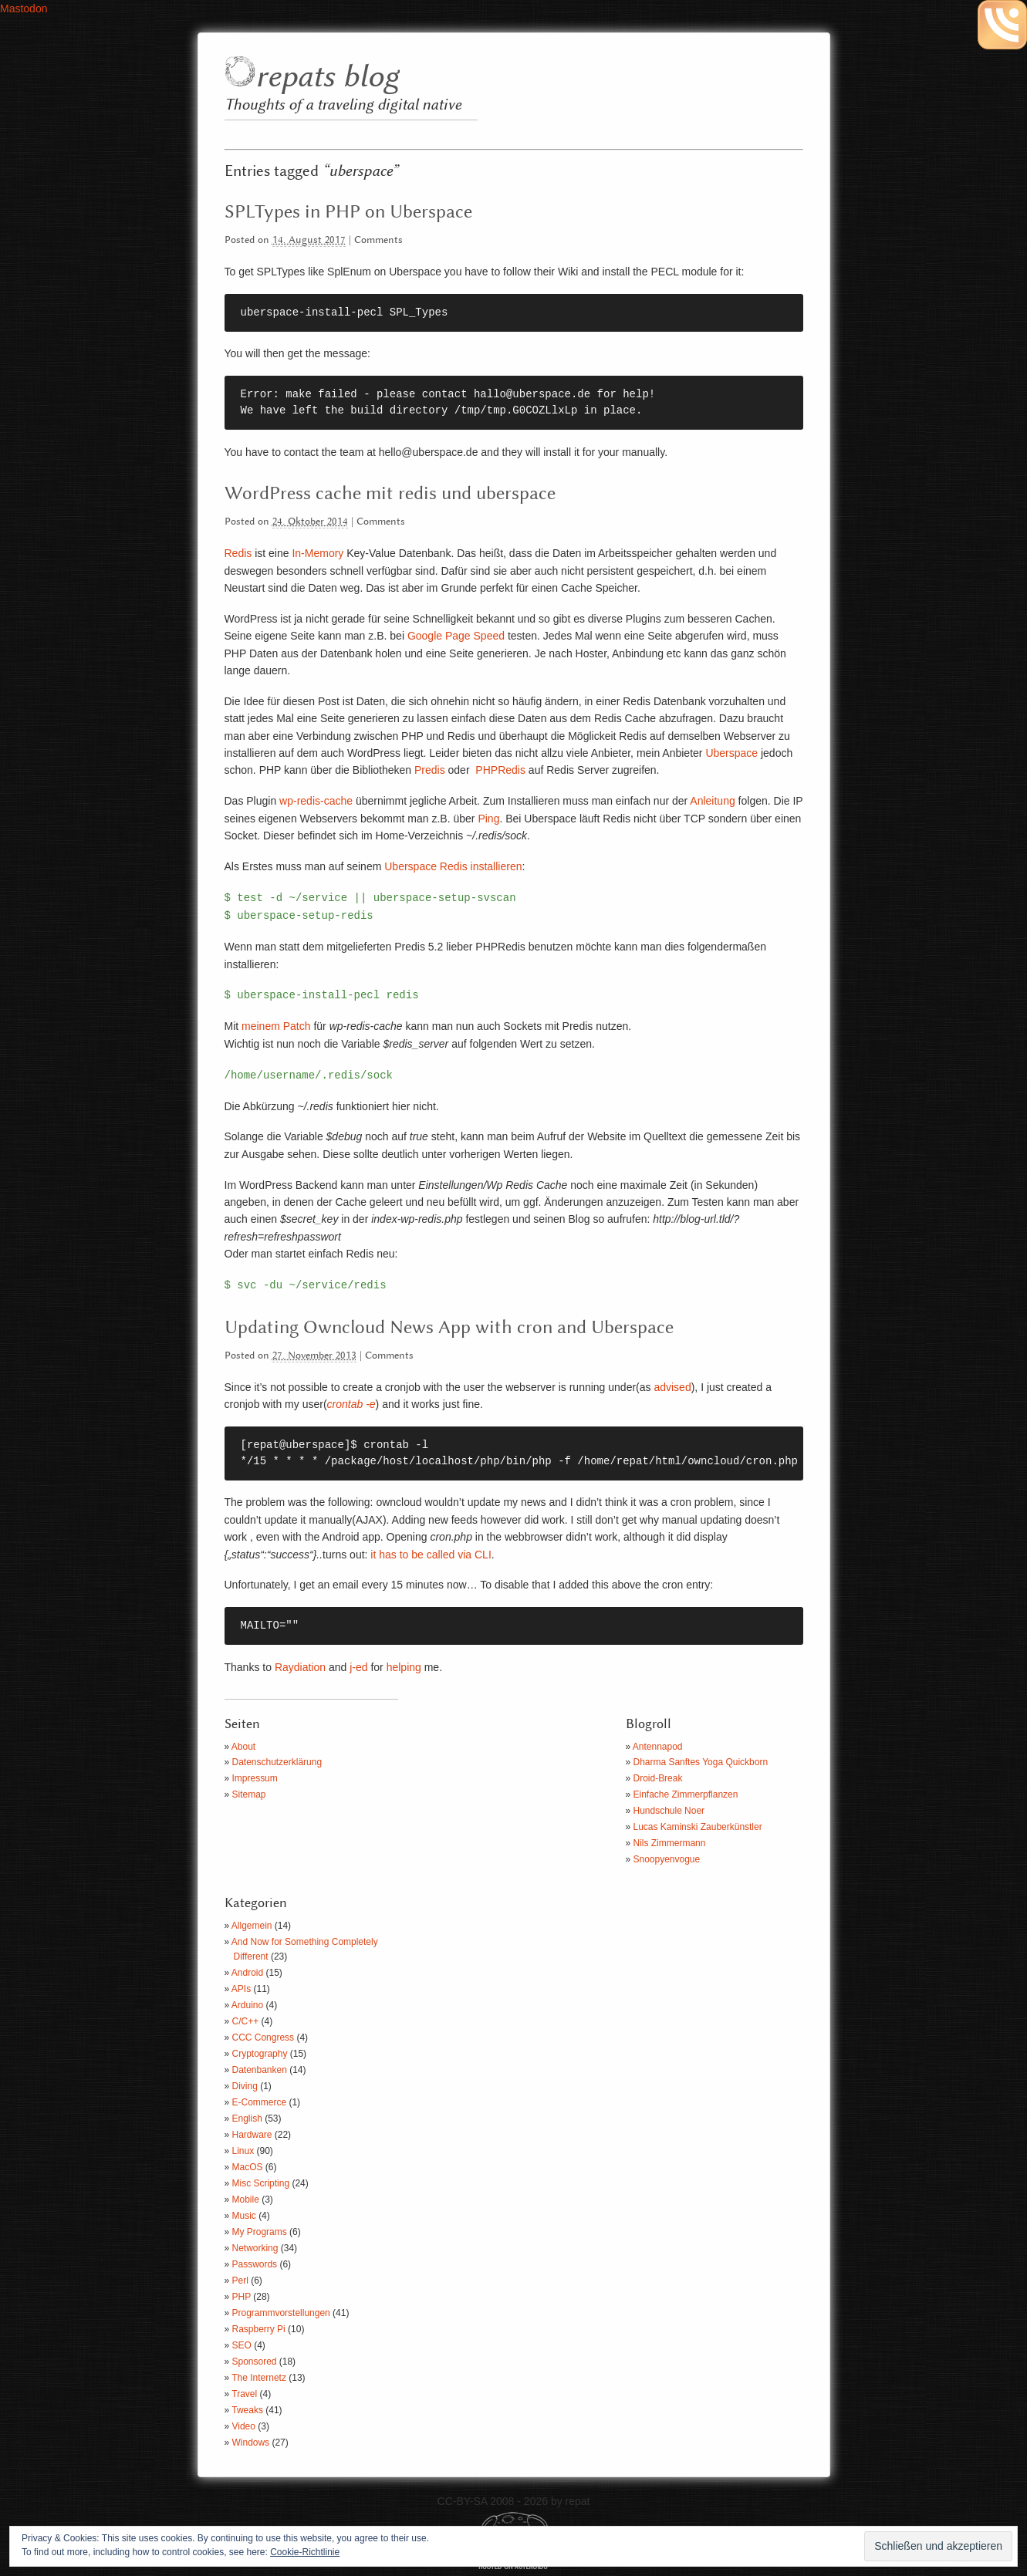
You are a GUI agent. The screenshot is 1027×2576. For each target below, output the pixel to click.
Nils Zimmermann (669, 1843)
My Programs (259, 2232)
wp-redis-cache (316, 801)
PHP (241, 2296)
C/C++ (245, 2021)
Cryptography (260, 2053)
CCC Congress (263, 2037)
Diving (245, 2086)
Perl (240, 2280)
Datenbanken (259, 2070)
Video (243, 2426)
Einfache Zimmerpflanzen (685, 1794)
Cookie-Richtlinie (305, 2552)
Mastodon (23, 8)
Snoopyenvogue (667, 1859)
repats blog (326, 77)
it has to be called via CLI (430, 1554)
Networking (255, 2248)
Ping (488, 818)
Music (244, 2215)
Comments (378, 240)
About (243, 1746)
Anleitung (712, 801)
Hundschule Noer (669, 1810)
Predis (429, 770)
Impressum (255, 1778)
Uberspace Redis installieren (453, 866)
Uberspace (731, 753)
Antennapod (658, 1746)
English (247, 2118)
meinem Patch (276, 1026)
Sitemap (249, 1794)
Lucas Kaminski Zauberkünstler (697, 1826)
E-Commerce (259, 2102)
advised (672, 1387)
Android (247, 1972)
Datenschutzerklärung (277, 1762)
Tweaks (247, 2410)
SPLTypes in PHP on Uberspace (348, 212)
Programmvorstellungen (281, 2313)
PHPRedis (500, 770)
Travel (244, 2394)
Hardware (252, 2134)
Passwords (255, 2264)
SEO (242, 2345)
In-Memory (317, 553)
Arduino (247, 2005)
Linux (243, 2151)
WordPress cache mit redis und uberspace (390, 494)
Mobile (245, 2199)
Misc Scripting (261, 2183)
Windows (251, 2442)
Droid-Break (658, 1778)
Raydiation (300, 1667)
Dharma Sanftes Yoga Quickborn (701, 1762)
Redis (238, 553)
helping (404, 1667)
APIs (241, 1988)
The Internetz (258, 2377)
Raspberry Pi (258, 2329)
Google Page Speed (456, 636)
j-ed (358, 1667)
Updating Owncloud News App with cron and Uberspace (449, 1328)
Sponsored (254, 2361)
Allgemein (251, 1925)
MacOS (247, 2167)
